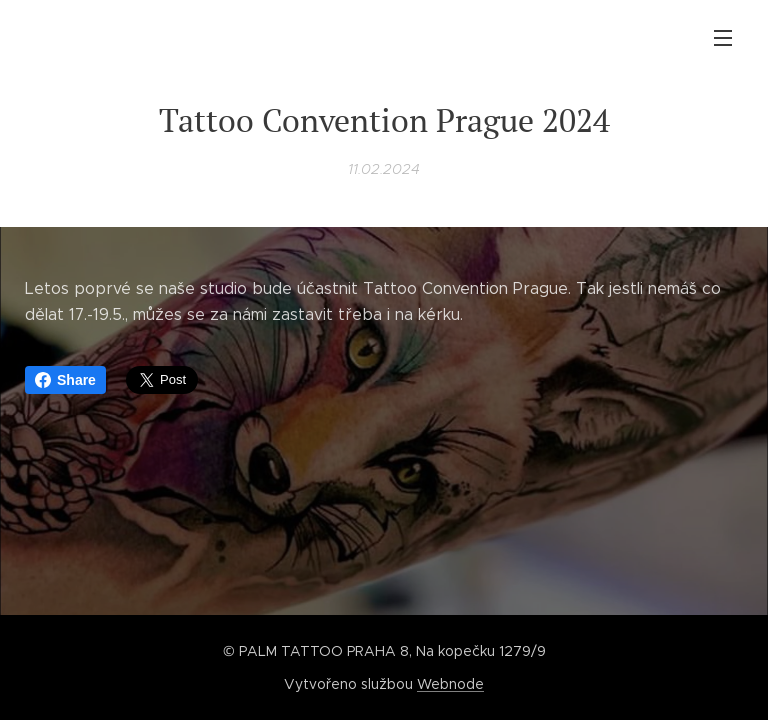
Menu (723, 38)
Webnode (450, 684)
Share (65, 380)
